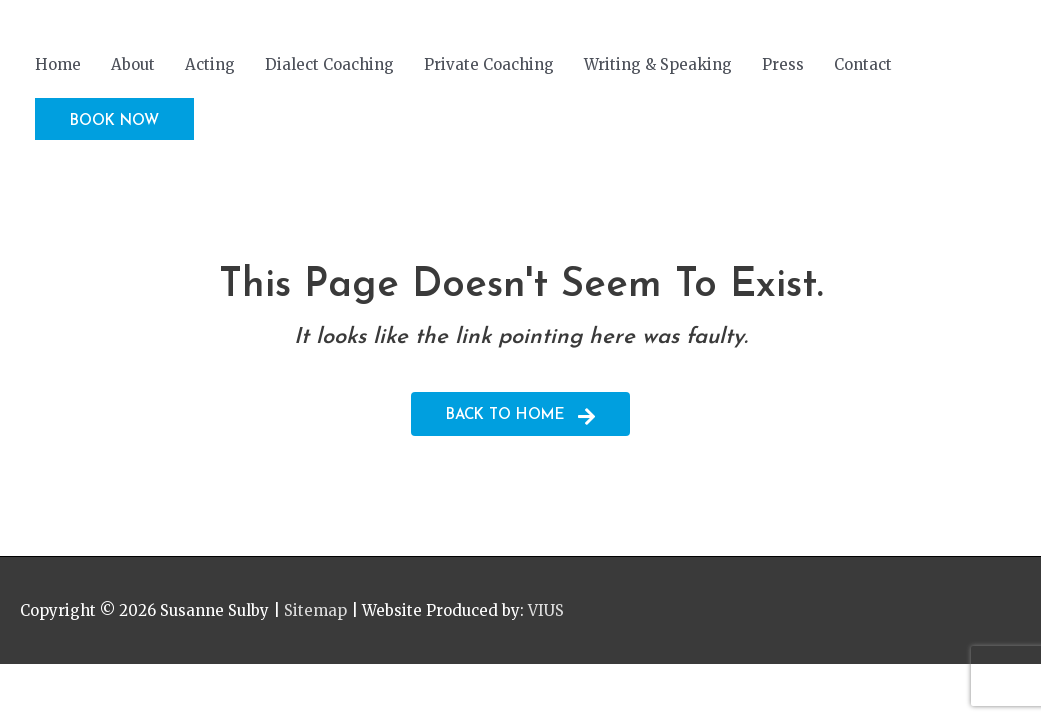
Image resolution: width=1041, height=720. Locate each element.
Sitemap (315, 610)
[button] (114, 119)
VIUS (546, 610)
